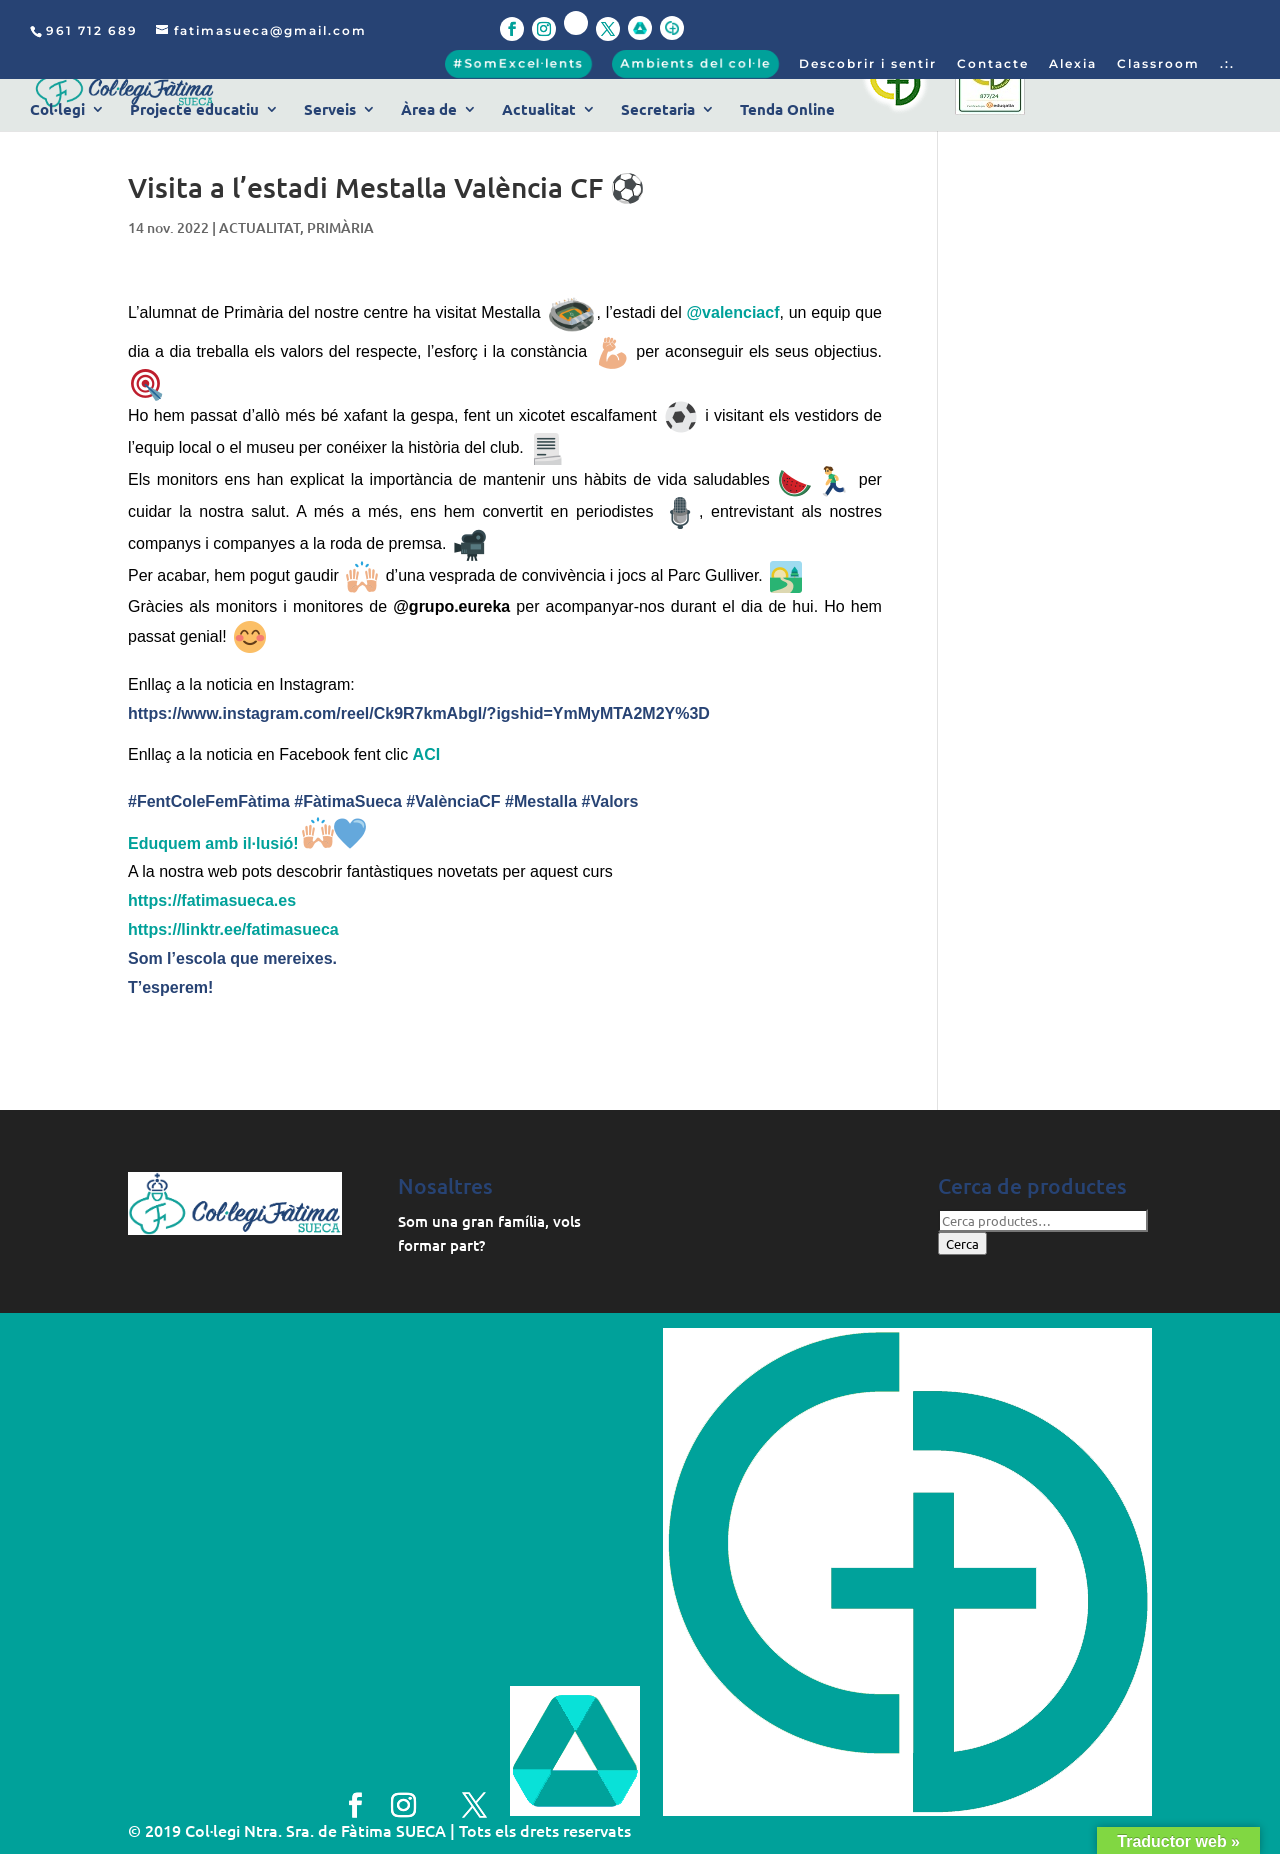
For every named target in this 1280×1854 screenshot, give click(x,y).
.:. (1227, 64)
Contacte (993, 64)
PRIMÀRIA (340, 227)
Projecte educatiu (194, 110)
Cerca (962, 1243)
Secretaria (658, 110)
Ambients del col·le (695, 63)
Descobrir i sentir (868, 64)
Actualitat (539, 110)
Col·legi (57, 110)
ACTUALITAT (259, 227)
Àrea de (429, 110)
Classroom (1158, 64)
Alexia (1073, 64)
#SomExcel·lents (518, 63)
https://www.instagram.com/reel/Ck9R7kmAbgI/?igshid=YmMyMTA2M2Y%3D (419, 713)
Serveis (330, 110)
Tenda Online (787, 110)
